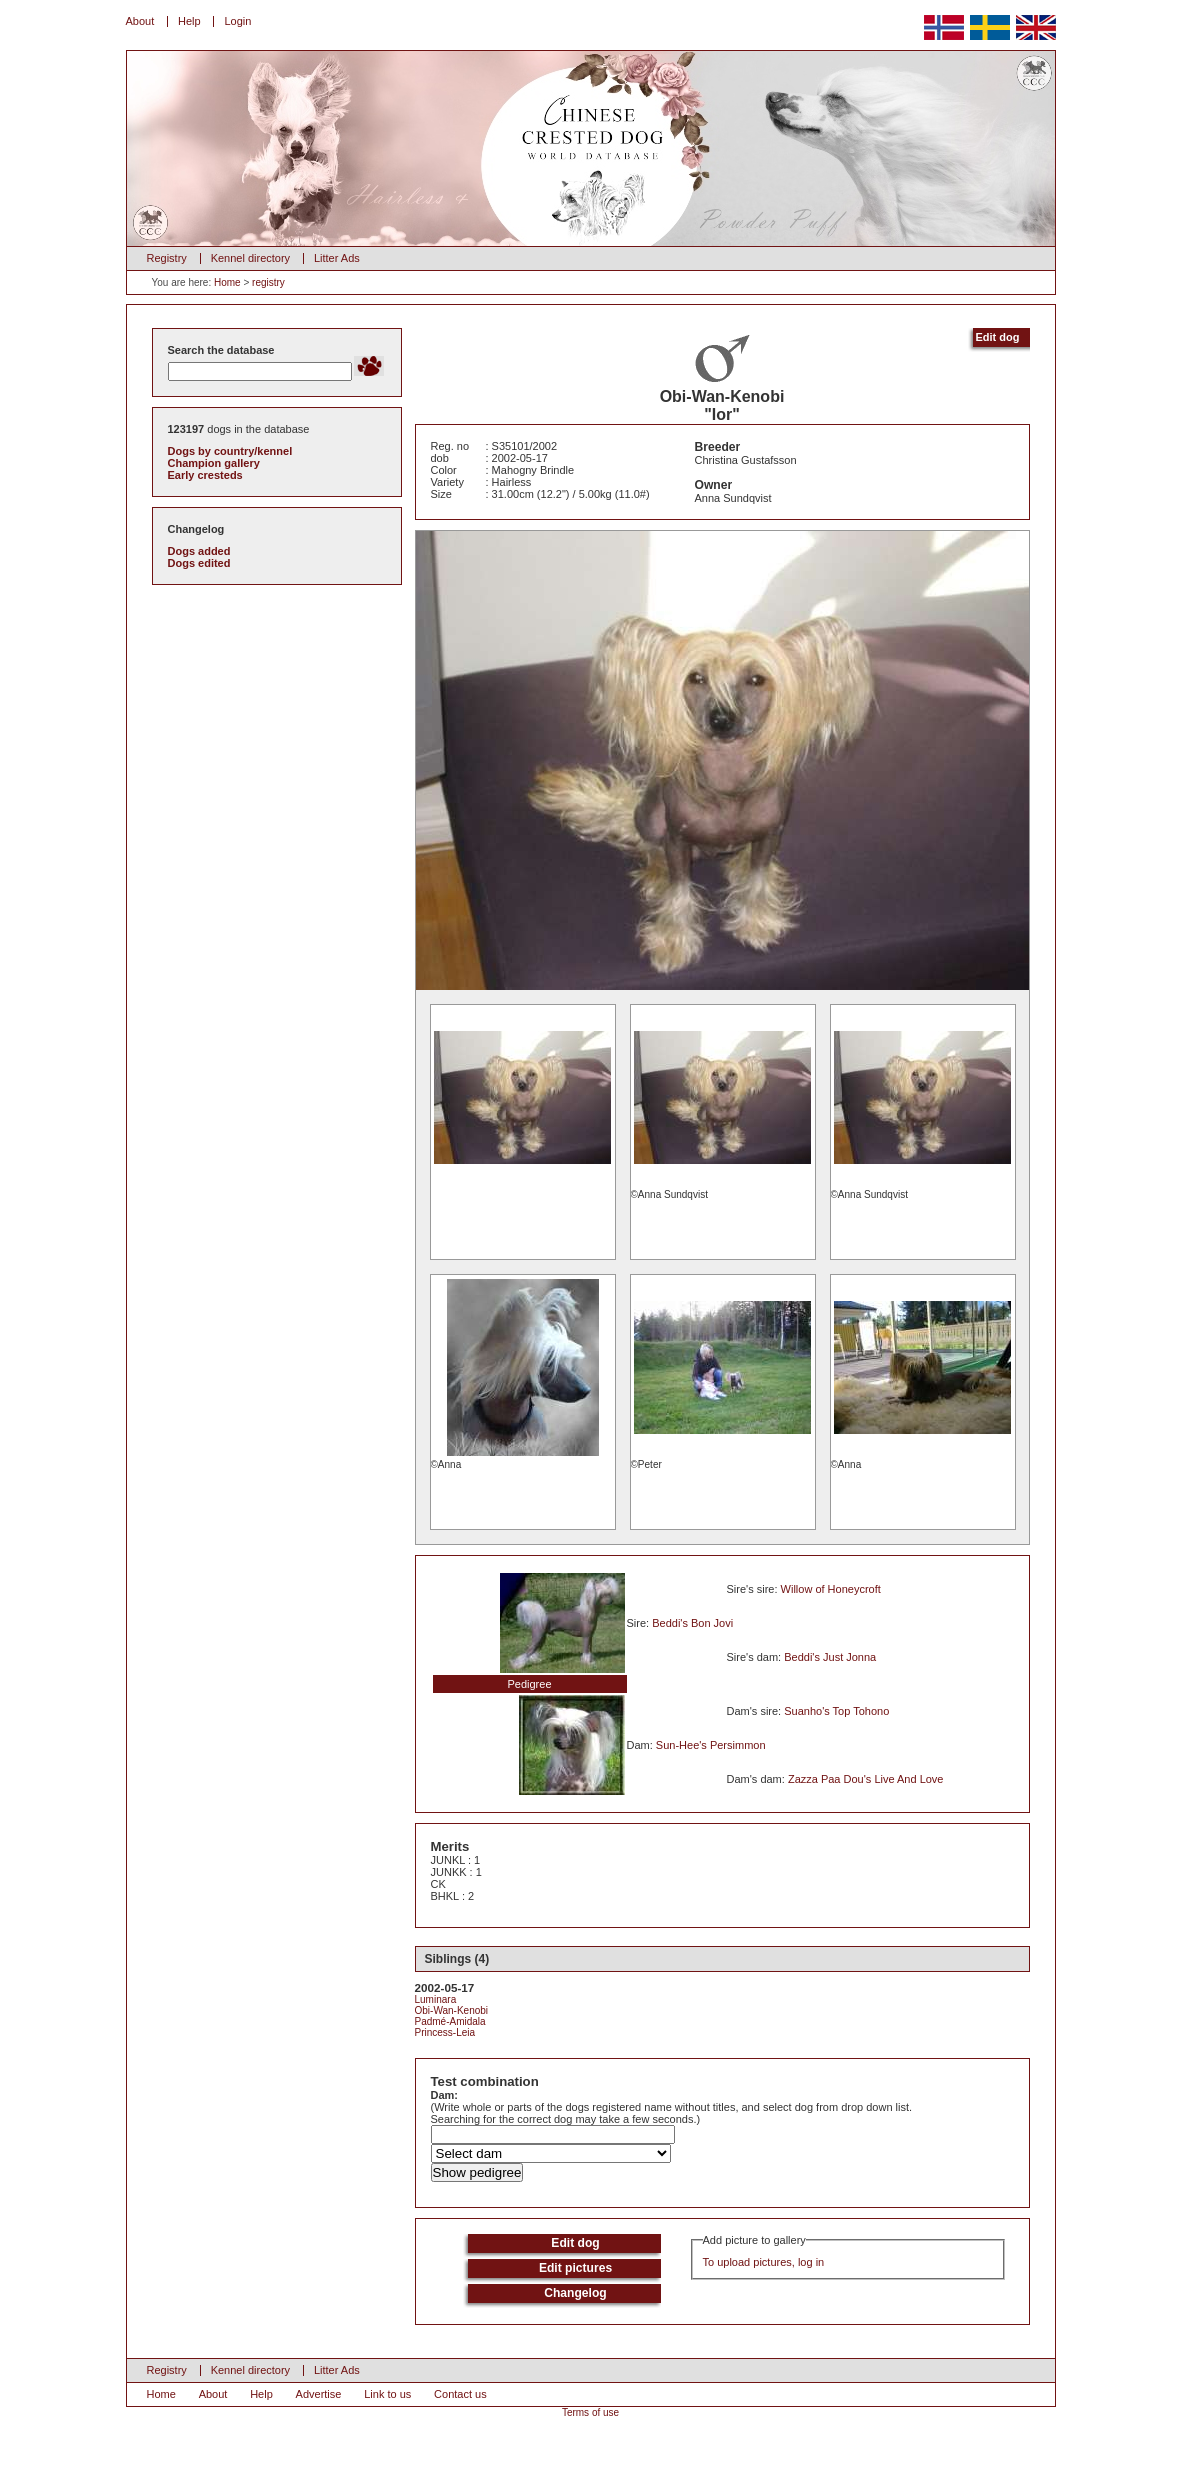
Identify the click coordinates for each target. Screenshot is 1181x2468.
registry (268, 282)
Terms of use (590, 2412)
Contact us (460, 2394)
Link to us (387, 2394)
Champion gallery (214, 463)
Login (237, 21)
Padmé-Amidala (450, 2021)
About (140, 21)
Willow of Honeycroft (831, 1589)
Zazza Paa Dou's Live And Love (866, 1779)
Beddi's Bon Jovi (692, 1623)
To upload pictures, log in (764, 2262)
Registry (167, 258)
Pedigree (529, 1684)
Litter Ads (337, 258)
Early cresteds (205, 475)
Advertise (319, 2394)
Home (227, 282)
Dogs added (199, 551)
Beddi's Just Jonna (830, 1657)
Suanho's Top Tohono (836, 1711)
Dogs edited (199, 563)
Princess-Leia (445, 2032)
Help (189, 21)
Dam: (445, 2095)
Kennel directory (251, 258)
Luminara (436, 1999)
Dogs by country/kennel (230, 451)
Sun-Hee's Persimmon (711, 1745)
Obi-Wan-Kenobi (452, 2010)
